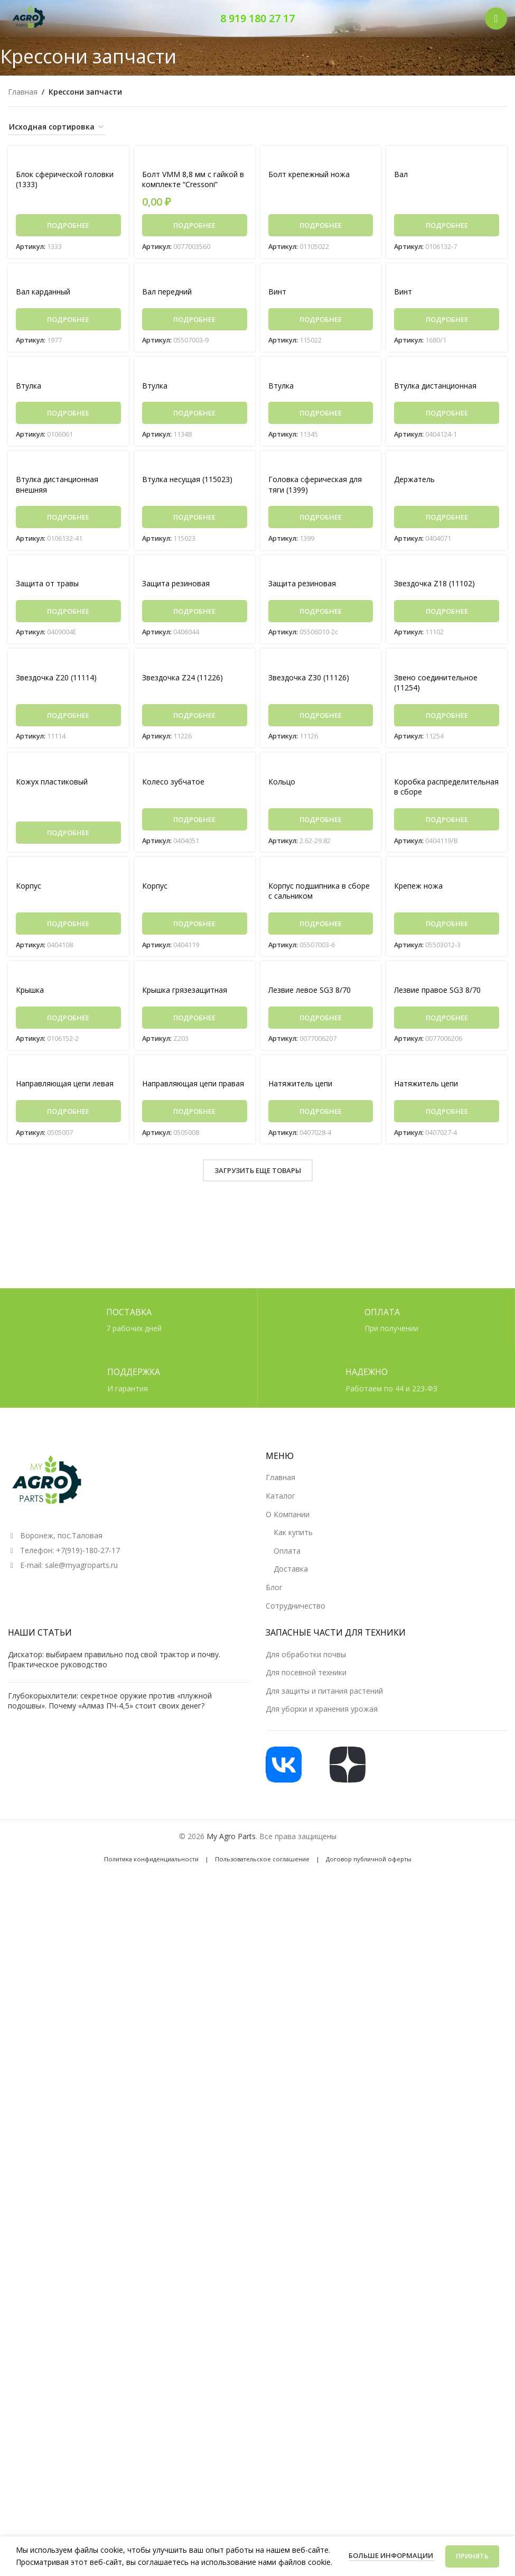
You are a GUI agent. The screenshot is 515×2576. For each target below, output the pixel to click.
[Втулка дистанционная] (446, 371)
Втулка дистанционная (435, 387)
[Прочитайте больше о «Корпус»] (68, 928)
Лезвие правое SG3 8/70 (437, 995)
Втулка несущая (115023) (187, 481)
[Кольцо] (320, 769)
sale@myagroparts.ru (81, 1565)
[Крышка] (68, 978)
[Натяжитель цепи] (320, 1073)
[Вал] (446, 159)
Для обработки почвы (306, 1654)
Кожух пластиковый (52, 785)
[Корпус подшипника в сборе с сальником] (320, 874)
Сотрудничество (295, 1606)
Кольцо (281, 785)
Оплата (287, 1551)
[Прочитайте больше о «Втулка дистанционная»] (446, 414)
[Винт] (320, 277)
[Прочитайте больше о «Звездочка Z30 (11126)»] (320, 718)
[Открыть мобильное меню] (496, 18)
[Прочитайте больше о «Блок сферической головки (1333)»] (68, 226)
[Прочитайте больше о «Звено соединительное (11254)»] (446, 718)
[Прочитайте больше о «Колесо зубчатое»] (194, 823)
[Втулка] (68, 371)
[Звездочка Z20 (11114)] (68, 664)
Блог (274, 1587)
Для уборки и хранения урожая (322, 1709)
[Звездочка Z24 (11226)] (194, 664)
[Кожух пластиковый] (68, 769)
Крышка (30, 995)
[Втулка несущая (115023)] (194, 466)
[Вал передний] (194, 277)
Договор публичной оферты (368, 1859)
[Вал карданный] (68, 277)
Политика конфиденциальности (151, 1859)
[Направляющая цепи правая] (194, 1073)
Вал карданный (43, 293)
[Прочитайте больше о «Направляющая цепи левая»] (68, 1116)
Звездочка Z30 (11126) (308, 680)
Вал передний (167, 293)
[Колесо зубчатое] (194, 769)
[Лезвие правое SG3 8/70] (446, 978)
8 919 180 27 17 (257, 18)
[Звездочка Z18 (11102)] (446, 570)
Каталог (280, 1496)
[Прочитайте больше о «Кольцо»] (320, 823)
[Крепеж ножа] (446, 874)
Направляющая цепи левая (65, 1089)
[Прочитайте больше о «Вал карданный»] (68, 320)
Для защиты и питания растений (324, 1691)
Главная (23, 92)
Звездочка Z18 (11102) (434, 586)
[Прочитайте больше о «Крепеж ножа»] (446, 928)
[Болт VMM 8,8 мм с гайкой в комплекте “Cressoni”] (194, 159)
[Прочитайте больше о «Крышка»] (68, 1022)
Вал (401, 175)
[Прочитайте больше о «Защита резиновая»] (194, 614)
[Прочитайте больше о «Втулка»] (68, 414)
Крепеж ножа (418, 890)
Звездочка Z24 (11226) (182, 680)
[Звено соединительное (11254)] (446, 664)
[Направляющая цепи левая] (68, 1073)
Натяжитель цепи (300, 1089)
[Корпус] (68, 874)
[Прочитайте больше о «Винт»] (320, 320)
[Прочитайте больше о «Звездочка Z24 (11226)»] (194, 718)
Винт (277, 293)
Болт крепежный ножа (309, 175)
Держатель (414, 481)
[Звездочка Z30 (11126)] (320, 664)
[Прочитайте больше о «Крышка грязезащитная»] (194, 1022)
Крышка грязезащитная (184, 995)
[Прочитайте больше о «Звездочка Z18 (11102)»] (446, 614)
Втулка (28, 387)
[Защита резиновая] (194, 570)
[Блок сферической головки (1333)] (68, 159)
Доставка (291, 1569)
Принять (472, 2556)
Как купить (293, 1532)
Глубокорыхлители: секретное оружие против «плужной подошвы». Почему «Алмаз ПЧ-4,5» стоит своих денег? (110, 1701)
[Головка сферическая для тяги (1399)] (320, 466)
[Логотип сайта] (29, 18)
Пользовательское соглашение (262, 1859)
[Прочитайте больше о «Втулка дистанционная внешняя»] (68, 519)
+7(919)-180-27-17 (88, 1550)
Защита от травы (47, 586)
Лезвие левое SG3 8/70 (309, 995)
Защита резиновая (176, 586)
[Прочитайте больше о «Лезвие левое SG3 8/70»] (320, 1022)
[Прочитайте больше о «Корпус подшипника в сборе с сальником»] (320, 928)
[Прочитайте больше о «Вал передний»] (194, 320)
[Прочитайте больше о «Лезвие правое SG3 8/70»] (446, 1022)
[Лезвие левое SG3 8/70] (320, 978)
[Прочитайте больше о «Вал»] (446, 226)
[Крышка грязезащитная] (194, 978)
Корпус (28, 890)
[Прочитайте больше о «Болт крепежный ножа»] (320, 226)
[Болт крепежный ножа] (320, 159)
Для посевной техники (306, 1672)
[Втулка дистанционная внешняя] (68, 466)
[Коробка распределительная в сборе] (446, 769)
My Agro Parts (231, 1836)
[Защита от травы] (68, 570)
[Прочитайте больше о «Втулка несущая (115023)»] (194, 519)
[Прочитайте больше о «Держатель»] (446, 519)
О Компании (288, 1514)
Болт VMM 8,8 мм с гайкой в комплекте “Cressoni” (193, 180)
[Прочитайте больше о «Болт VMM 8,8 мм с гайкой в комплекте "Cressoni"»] (194, 226)
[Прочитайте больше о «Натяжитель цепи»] (320, 1116)
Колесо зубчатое (173, 785)
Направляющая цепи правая (193, 1089)
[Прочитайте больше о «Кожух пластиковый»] (68, 836)
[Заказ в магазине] (57, 127)
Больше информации (392, 2555)
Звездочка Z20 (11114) (56, 680)
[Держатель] (446, 466)
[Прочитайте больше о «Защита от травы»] (68, 614)
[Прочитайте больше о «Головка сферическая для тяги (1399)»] (320, 519)
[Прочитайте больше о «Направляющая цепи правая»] (194, 1116)
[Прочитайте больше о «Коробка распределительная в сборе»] (446, 823)
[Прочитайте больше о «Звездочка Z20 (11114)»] (68, 718)
